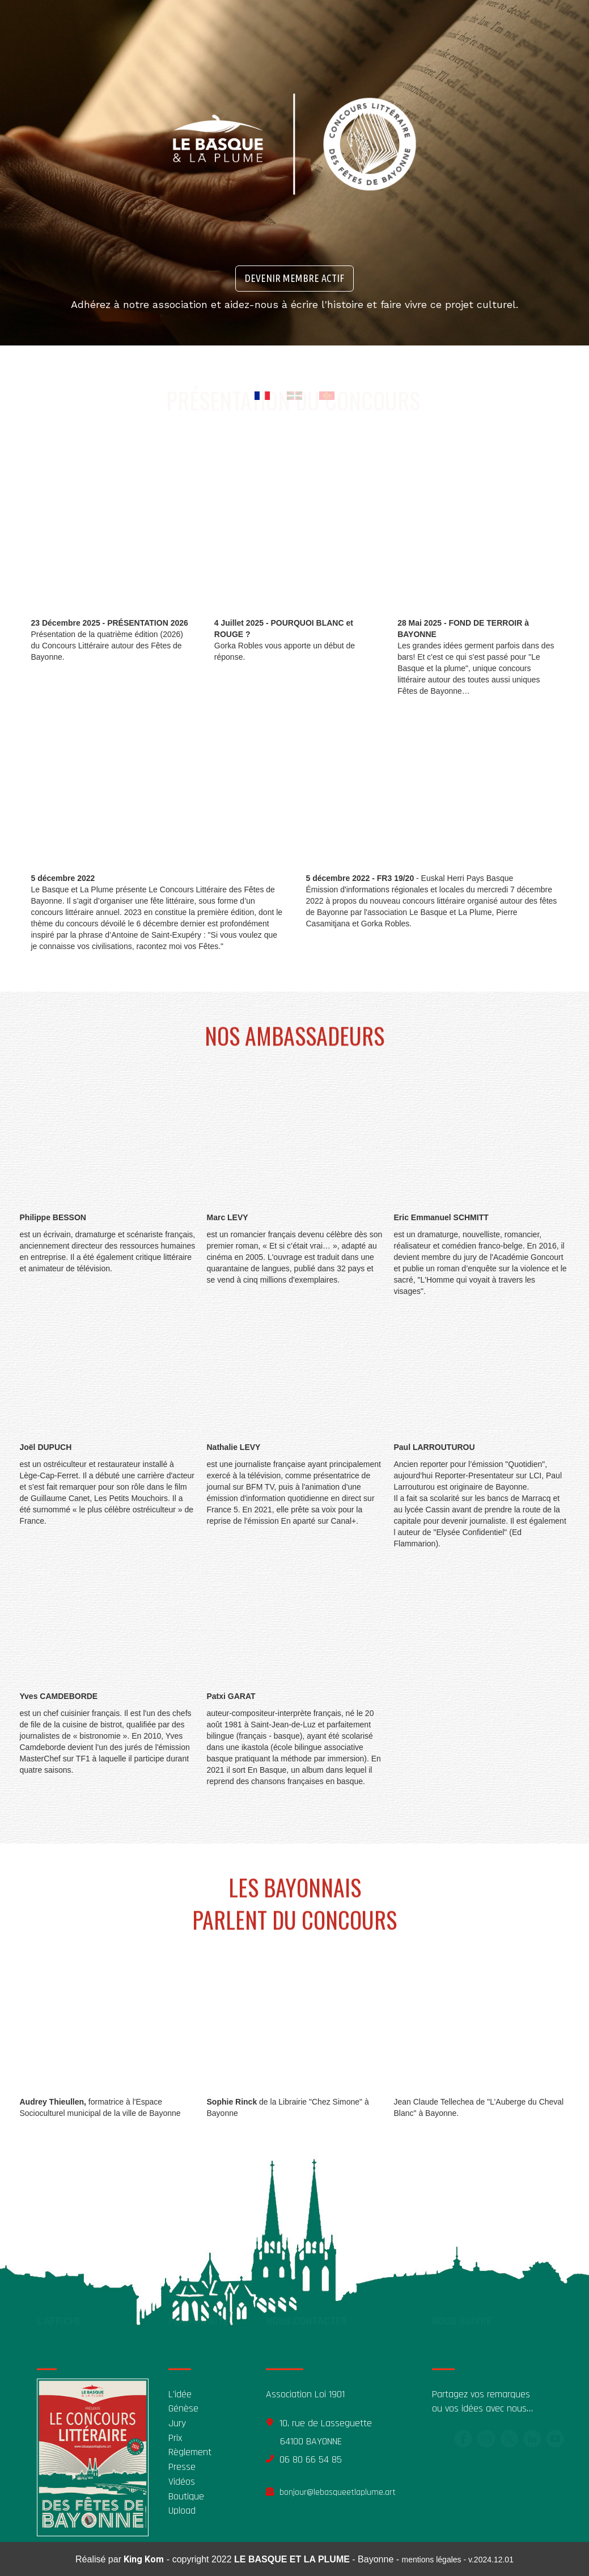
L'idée (180, 2394)
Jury (177, 2423)
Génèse (183, 2408)
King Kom (144, 2559)
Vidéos (181, 2481)
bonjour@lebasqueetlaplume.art (337, 2492)
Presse (182, 2466)
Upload (182, 2510)
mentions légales (431, 2559)
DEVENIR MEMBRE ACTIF (294, 278)
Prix (175, 2437)
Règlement (189, 2452)
